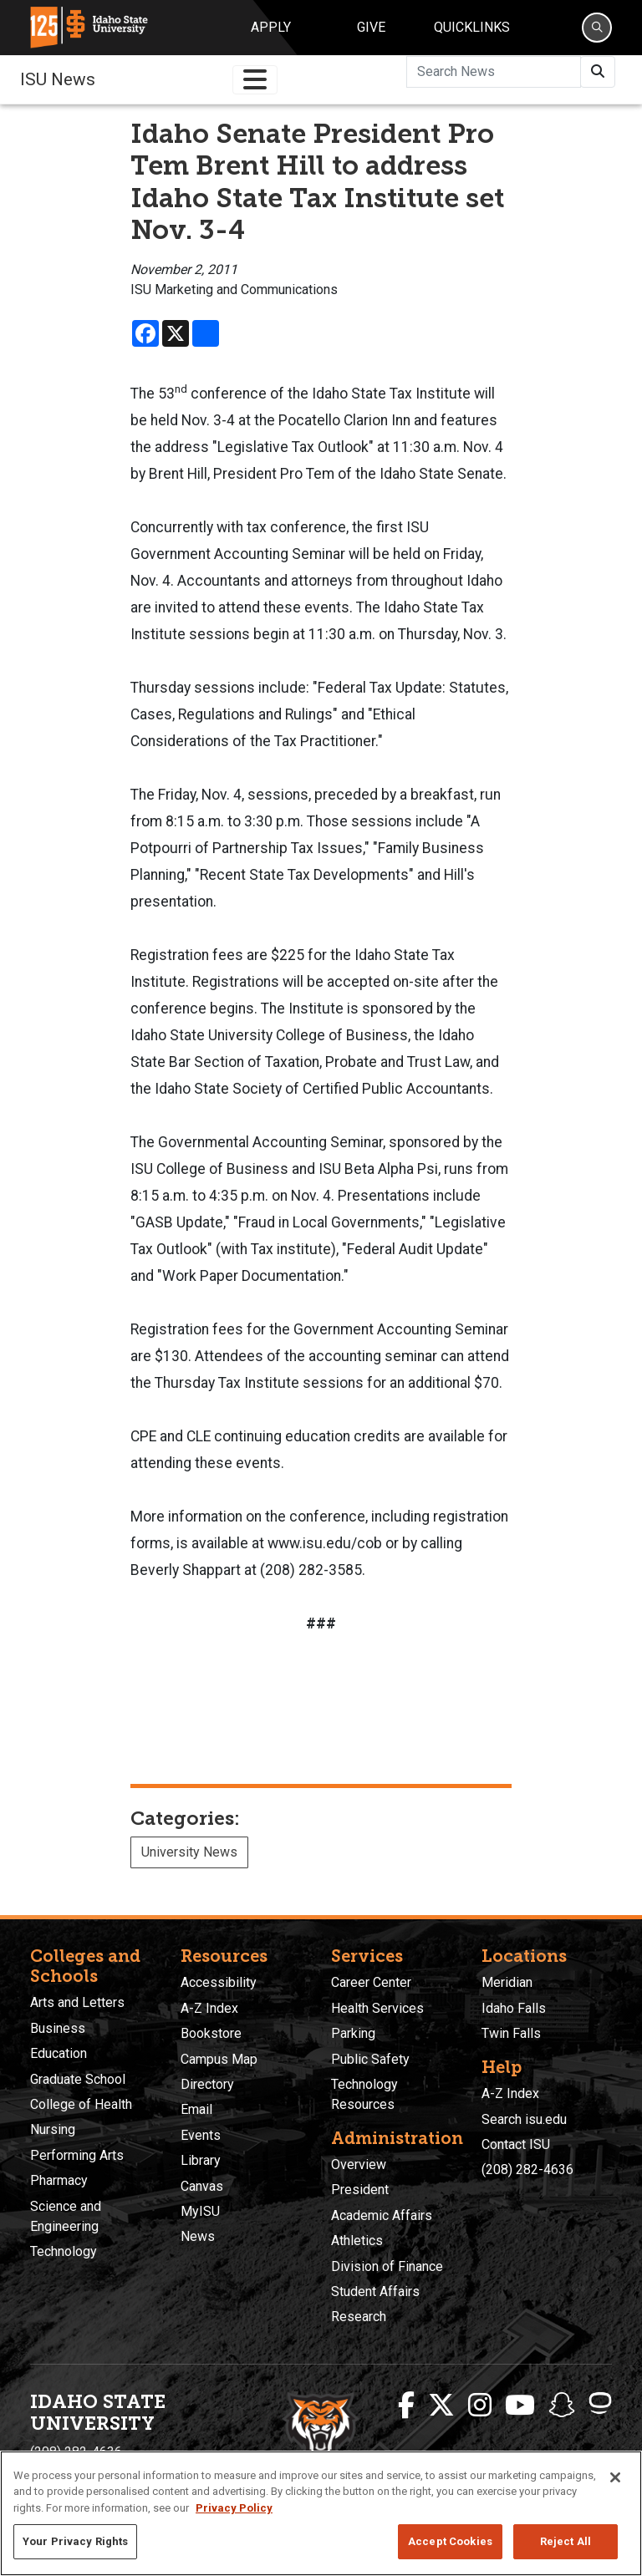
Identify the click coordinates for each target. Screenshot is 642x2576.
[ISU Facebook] (406, 2405)
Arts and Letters (77, 2002)
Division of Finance (387, 2266)
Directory (207, 2084)
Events (201, 2135)
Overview (358, 2164)
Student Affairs (375, 2291)
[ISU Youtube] (520, 2405)
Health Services (377, 2008)
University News (189, 1852)
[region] (321, 2513)
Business (57, 2028)
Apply (271, 27)
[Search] (597, 27)
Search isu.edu (524, 2119)
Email (196, 2109)
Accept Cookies (450, 2541)
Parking (353, 2033)
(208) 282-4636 (527, 2169)
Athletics (357, 2240)
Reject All (565, 2541)
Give (371, 27)
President (360, 2189)
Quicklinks (472, 27)
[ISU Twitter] (441, 2405)
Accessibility (219, 1982)
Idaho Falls (514, 2008)
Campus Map (219, 2059)
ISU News (57, 79)
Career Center (371, 1982)
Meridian (507, 1982)
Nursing (52, 2129)
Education (58, 2053)
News (198, 2236)
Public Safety (370, 2059)
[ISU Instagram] (480, 2405)
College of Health (81, 2104)
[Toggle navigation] (255, 79)
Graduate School (77, 2079)
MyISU (200, 2211)
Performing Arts (77, 2155)
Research (358, 2316)
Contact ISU (516, 2144)
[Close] (615, 2477)
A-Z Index (209, 2008)
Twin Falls (511, 2033)
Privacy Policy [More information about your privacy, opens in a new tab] (234, 2508)
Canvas (202, 2186)
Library (201, 2160)
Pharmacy (59, 2180)
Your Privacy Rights (75, 2541)
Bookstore (211, 2033)
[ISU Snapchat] (561, 2405)
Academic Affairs (381, 2215)
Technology (63, 2251)
